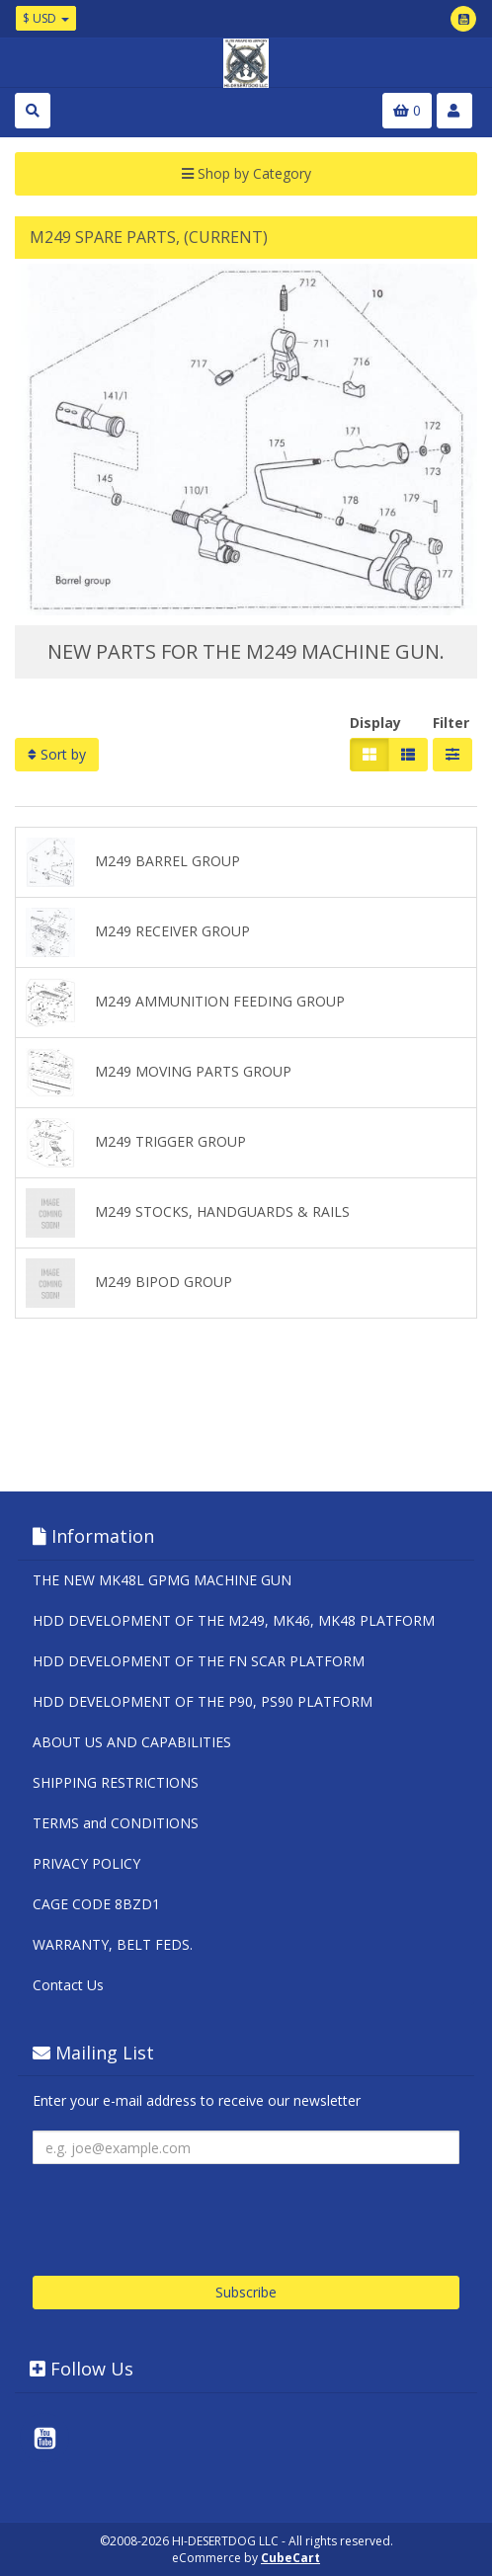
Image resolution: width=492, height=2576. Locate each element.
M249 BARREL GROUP (133, 862)
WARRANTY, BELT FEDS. (113, 1944)
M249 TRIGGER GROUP (136, 1142)
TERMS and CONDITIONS (116, 1822)
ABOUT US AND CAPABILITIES (132, 1741)
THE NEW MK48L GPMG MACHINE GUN (162, 1579)
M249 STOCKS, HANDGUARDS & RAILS (188, 1213)
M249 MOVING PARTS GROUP (158, 1072)
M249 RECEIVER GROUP (138, 932)
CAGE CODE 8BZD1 (96, 1903)
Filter (451, 722)
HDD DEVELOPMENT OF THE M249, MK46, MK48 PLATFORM (234, 1620)
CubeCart (290, 2557)
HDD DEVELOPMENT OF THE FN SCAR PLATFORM (199, 1660)
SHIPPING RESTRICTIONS (116, 1782)
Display (375, 722)
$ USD (46, 18)
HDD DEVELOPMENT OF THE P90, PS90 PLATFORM (202, 1701)
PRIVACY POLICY (86, 1863)
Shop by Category (246, 173)
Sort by (57, 754)
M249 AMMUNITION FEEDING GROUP (185, 1002)
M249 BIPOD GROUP (129, 1283)
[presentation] (183, 2212)
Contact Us (68, 1984)
